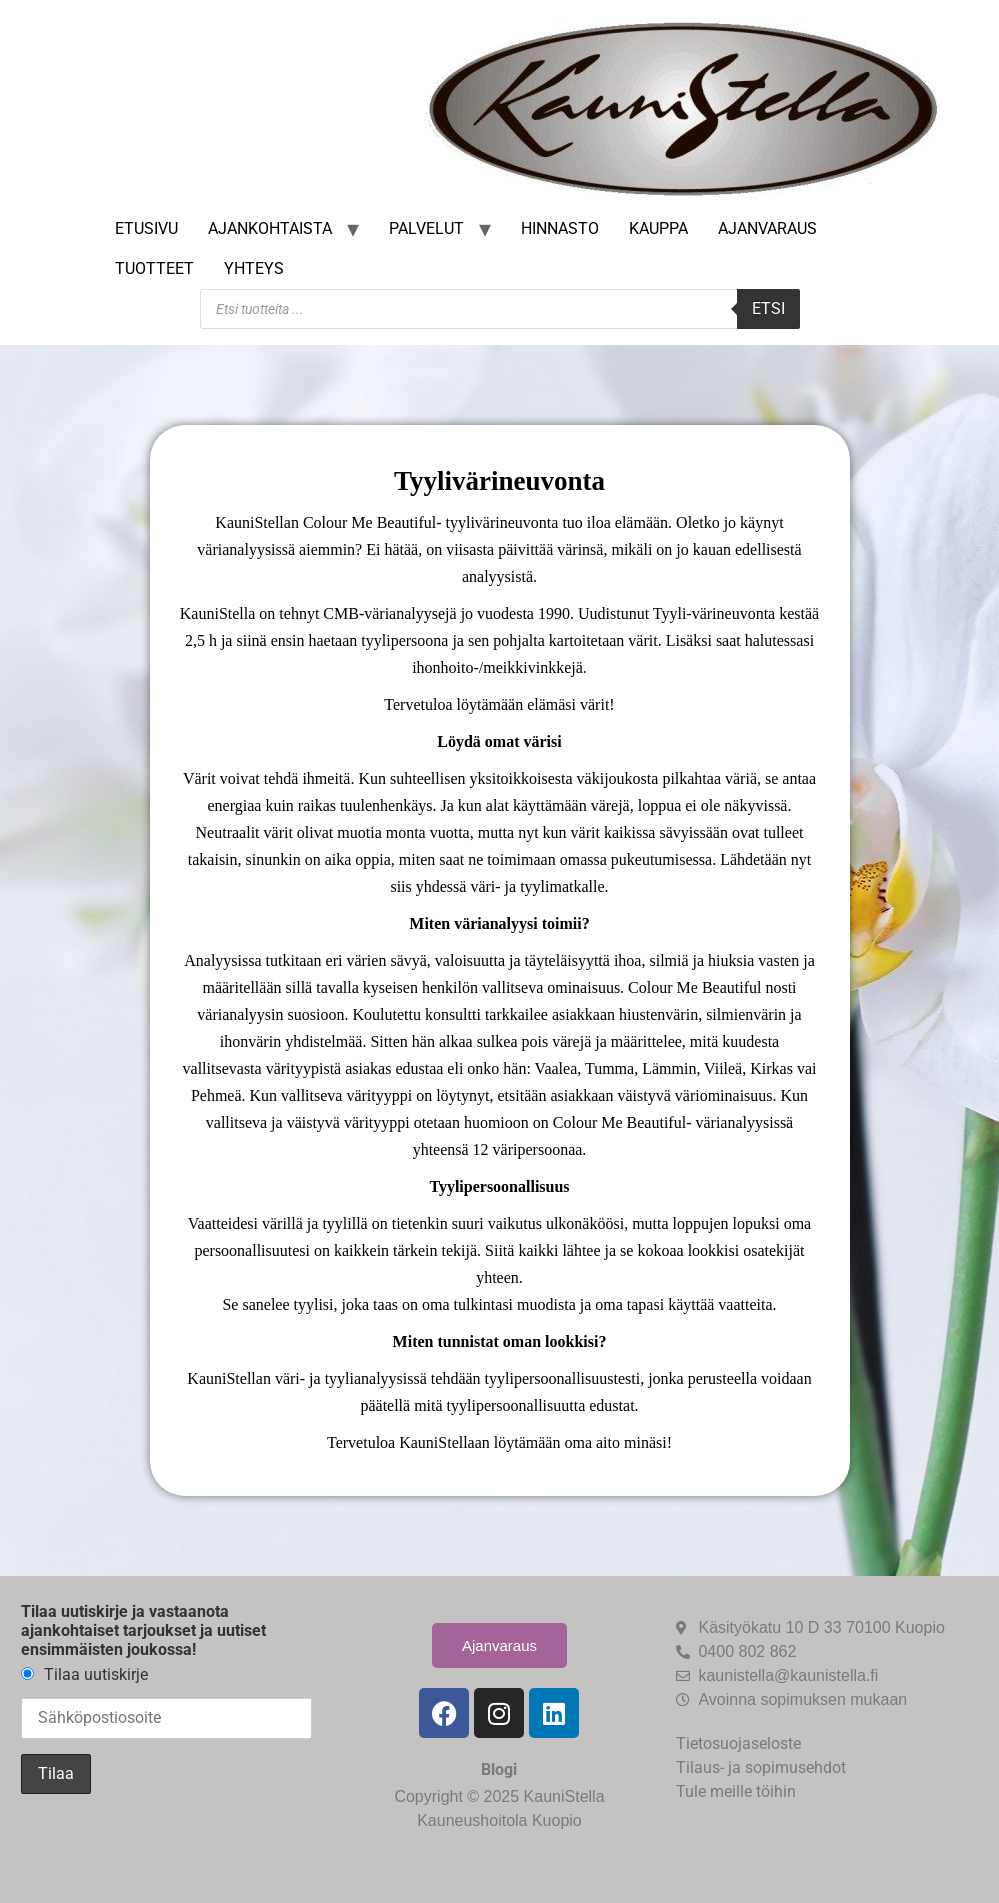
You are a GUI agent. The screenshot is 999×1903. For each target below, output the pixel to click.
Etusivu (146, 228)
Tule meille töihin (736, 1791)
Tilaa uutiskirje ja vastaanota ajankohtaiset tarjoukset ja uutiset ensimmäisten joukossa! (143, 1630)
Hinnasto (560, 228)
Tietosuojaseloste (738, 1743)
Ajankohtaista (270, 228)
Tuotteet (154, 268)
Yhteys (254, 268)
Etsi (768, 308)
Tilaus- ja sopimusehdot (761, 1767)
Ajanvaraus (767, 228)
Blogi (499, 1769)
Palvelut (426, 228)
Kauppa (658, 228)
